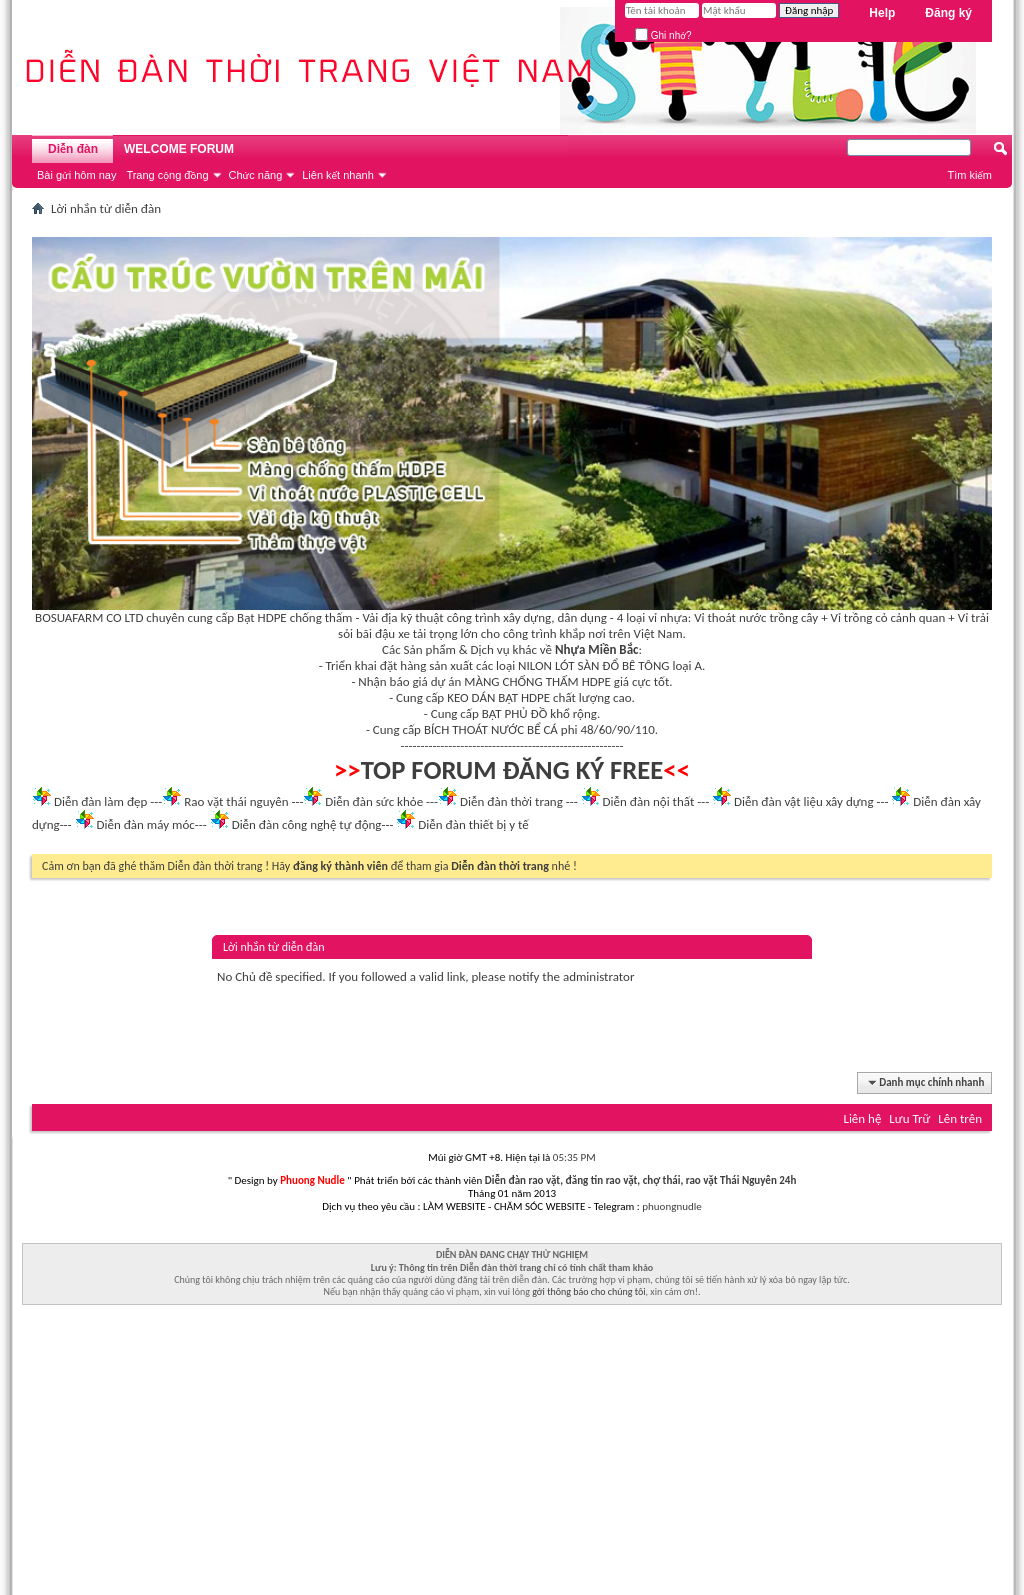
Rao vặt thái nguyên (236, 801)
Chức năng (256, 175)
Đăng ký (948, 13)
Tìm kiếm (969, 175)
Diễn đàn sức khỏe (374, 801)
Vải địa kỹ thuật (402, 617)
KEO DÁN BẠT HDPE (498, 697)
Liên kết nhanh (338, 175)
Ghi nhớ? (663, 35)
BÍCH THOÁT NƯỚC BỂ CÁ (491, 729)
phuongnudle (671, 1206)
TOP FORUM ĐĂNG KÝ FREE (512, 770)
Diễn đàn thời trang (511, 801)
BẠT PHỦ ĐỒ (515, 713)
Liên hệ (862, 1118)
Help (882, 13)
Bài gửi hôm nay (76, 175)
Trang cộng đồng (167, 175)
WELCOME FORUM (179, 149)
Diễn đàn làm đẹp (100, 801)
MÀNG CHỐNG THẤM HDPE (537, 681)
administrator (599, 976)
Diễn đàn (73, 149)
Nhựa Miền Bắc (596, 649)
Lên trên (960, 1118)
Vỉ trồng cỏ (859, 617)
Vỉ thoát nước (730, 617)
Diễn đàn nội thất (649, 801)
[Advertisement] (512, 1455)
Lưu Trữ (909, 1118)
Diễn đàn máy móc (145, 824)
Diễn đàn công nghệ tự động (307, 824)
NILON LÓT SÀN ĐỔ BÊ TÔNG (593, 665)
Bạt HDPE (262, 617)
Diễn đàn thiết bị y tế (473, 824)
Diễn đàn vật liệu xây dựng (804, 801)
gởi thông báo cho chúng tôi (588, 1291)
